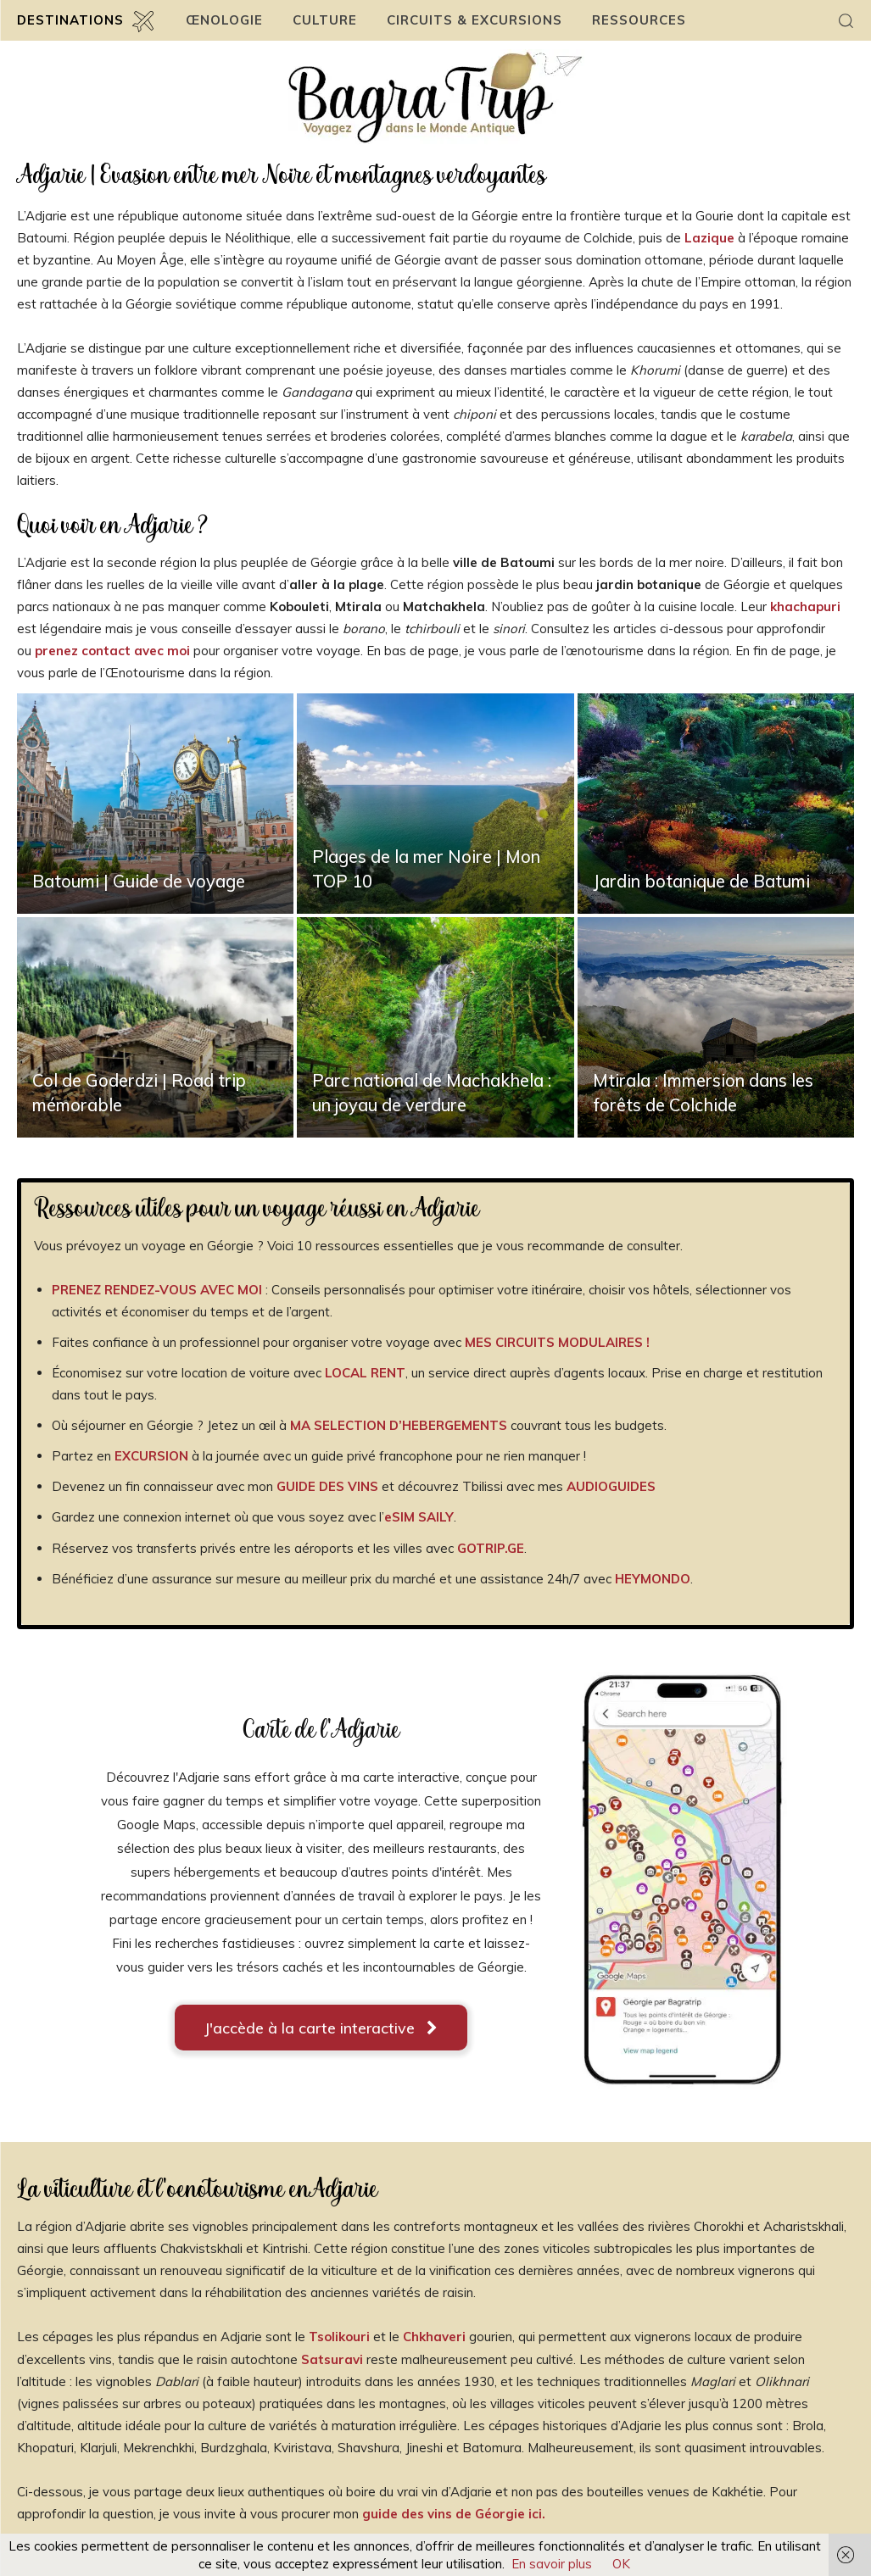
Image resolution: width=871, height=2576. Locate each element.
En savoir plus (551, 2564)
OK (621, 2564)
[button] (845, 20)
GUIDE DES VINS (325, 1486)
